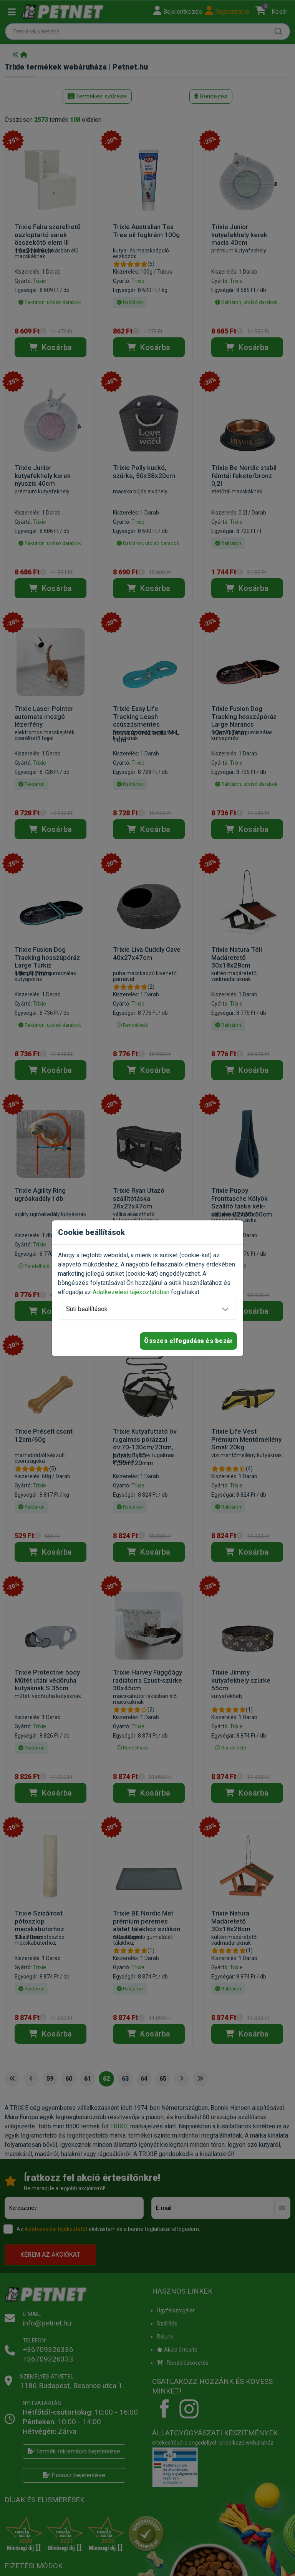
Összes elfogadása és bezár (188, 1340)
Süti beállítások (87, 1309)
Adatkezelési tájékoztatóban (131, 1292)
